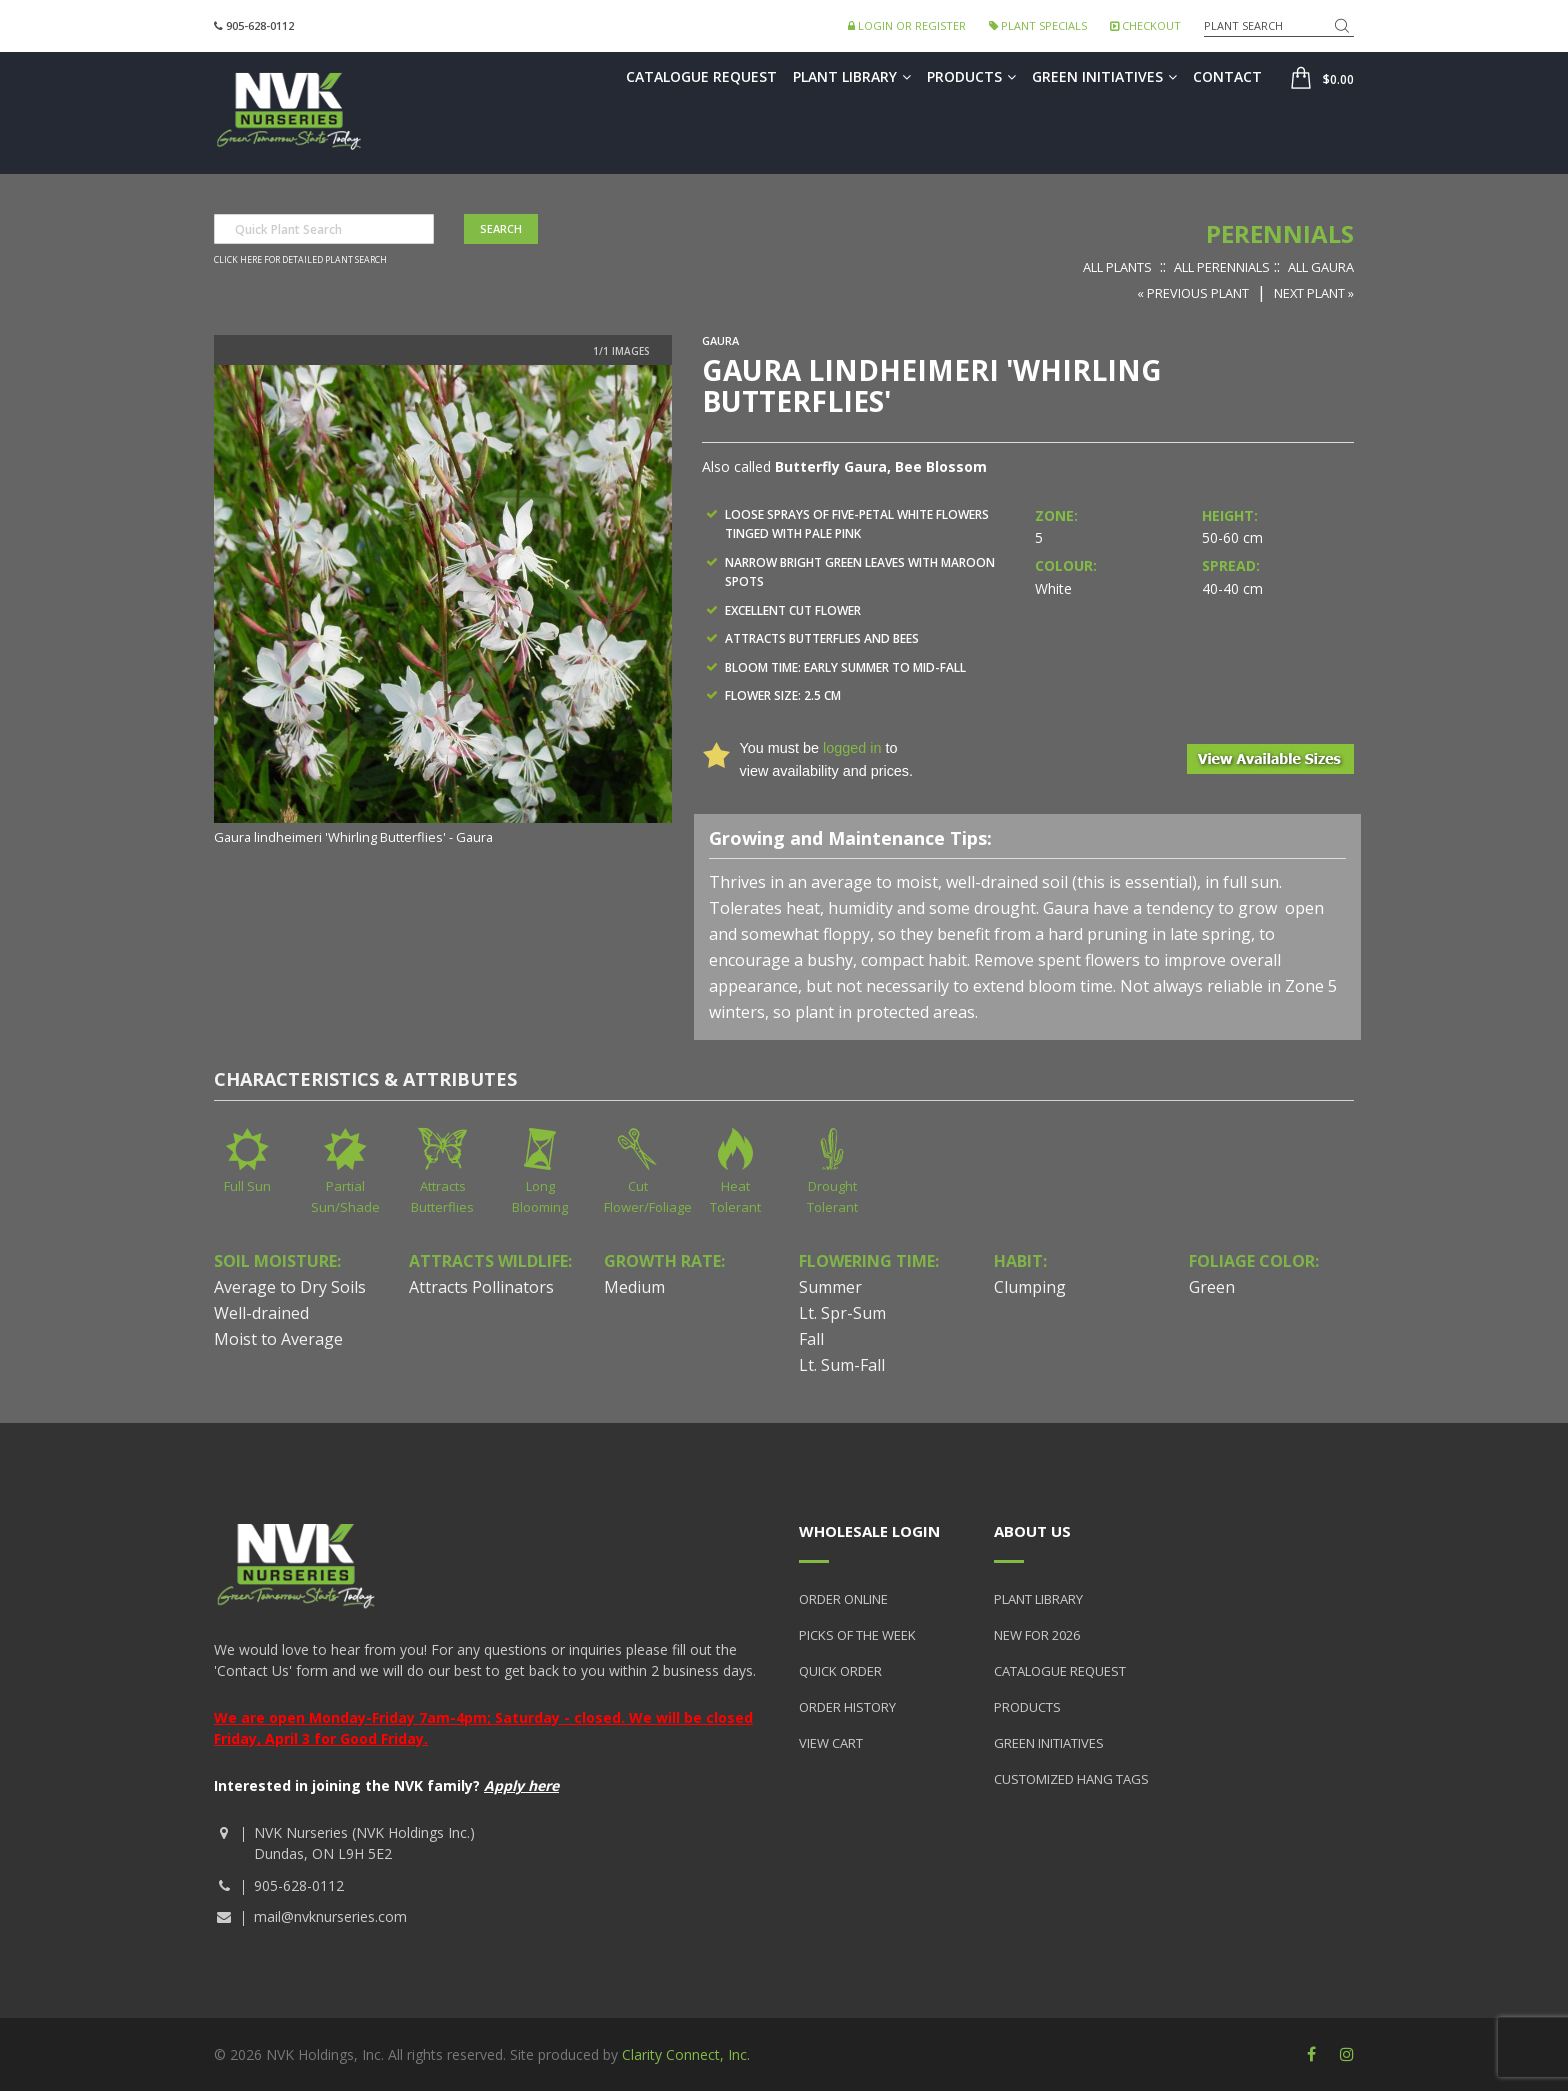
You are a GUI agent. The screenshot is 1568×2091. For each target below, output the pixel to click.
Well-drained (261, 1313)
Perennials (1280, 233)
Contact (1227, 76)
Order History (847, 1707)
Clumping (1030, 1287)
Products (971, 76)
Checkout (1145, 25)
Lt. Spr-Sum (842, 1313)
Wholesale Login (869, 1531)
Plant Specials (1038, 25)
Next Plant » (1314, 293)
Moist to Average (278, 1339)
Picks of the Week (857, 1635)
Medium (634, 1287)
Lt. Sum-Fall (842, 1365)
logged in (852, 748)
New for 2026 (1037, 1635)
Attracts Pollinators (481, 1287)
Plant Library (852, 76)
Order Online (843, 1599)
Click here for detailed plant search (300, 260)
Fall (811, 1339)
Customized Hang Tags (1071, 1779)
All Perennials (1222, 267)
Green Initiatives (1104, 76)
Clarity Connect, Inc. (686, 2054)
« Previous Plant (1193, 293)
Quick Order (840, 1671)
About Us (1032, 1531)
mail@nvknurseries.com (330, 1916)
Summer (830, 1287)
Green (1212, 1287)
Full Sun (247, 1186)
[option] (443, 606)
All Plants (1117, 267)
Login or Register (907, 25)
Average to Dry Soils (290, 1287)
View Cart (831, 1743)
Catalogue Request (701, 76)
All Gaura (1321, 267)
